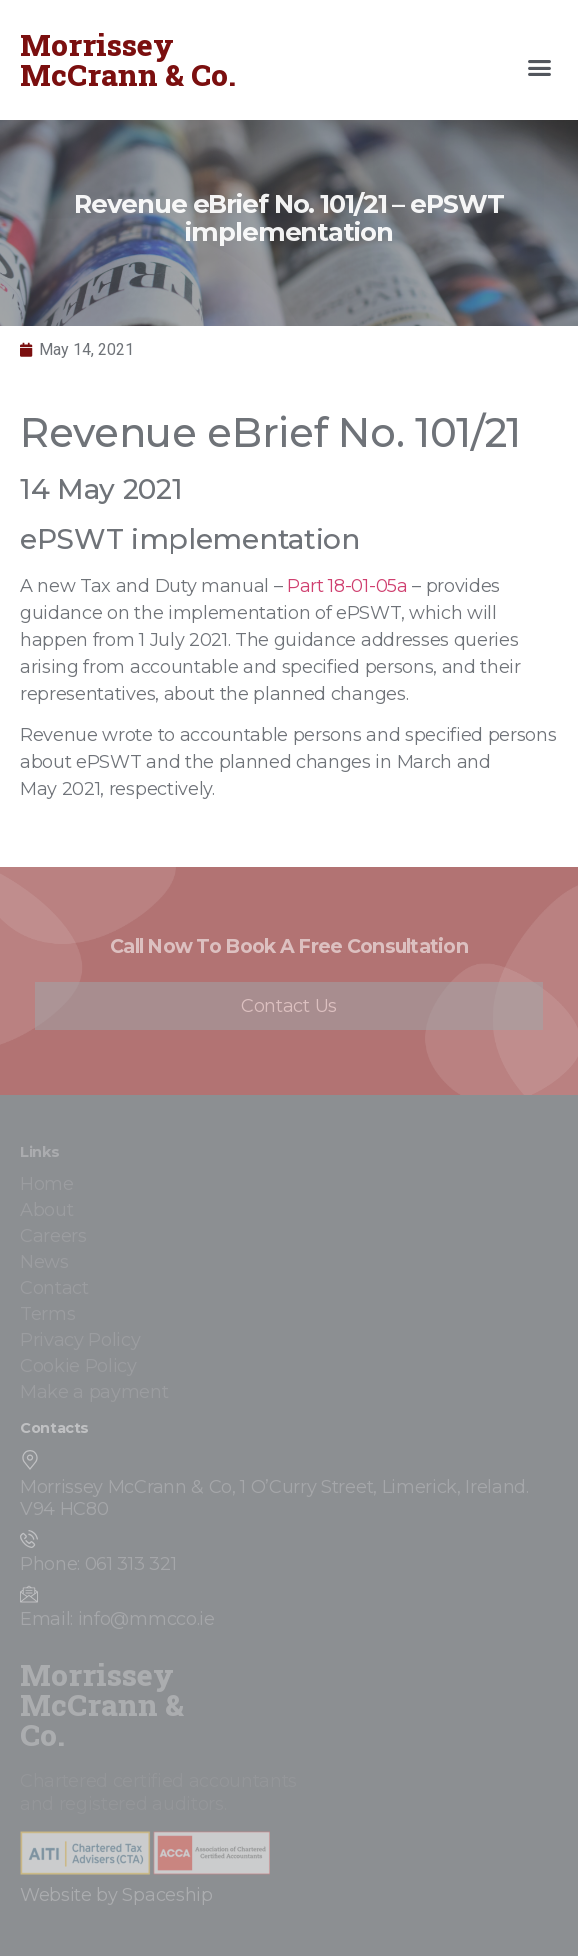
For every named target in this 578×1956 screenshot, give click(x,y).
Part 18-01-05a (347, 586)
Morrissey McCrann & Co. (128, 59)
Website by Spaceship (116, 1895)
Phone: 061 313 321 (98, 1564)
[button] (540, 68)
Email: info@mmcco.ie (117, 1619)
